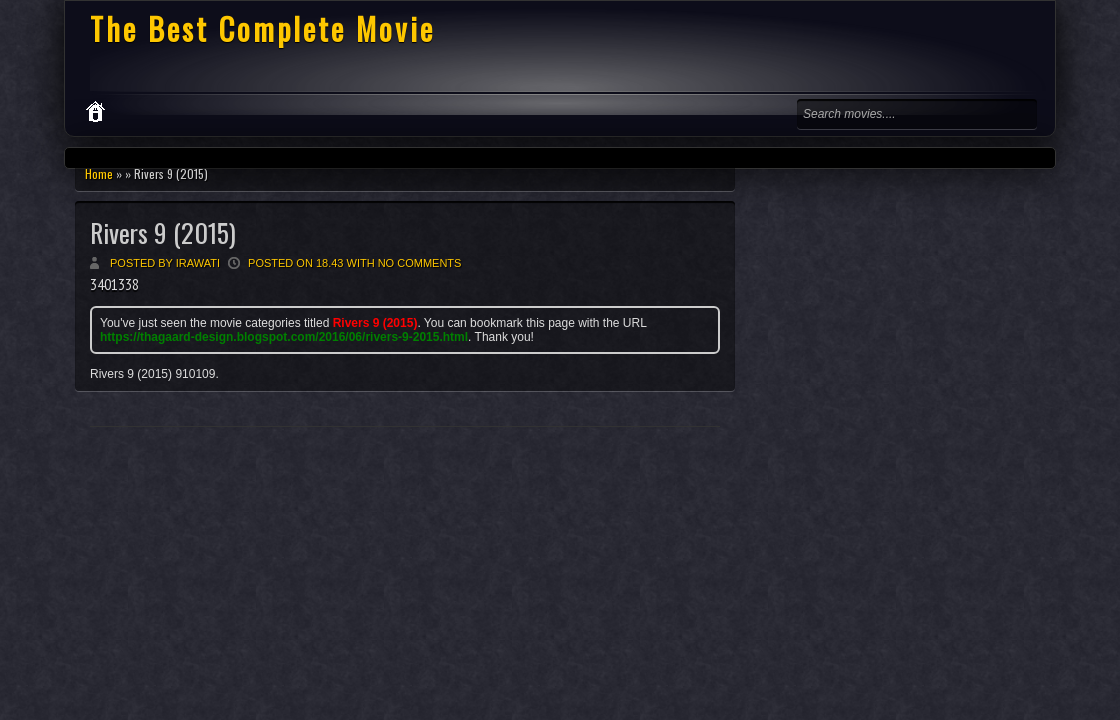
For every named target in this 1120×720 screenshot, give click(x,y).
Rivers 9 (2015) (163, 232)
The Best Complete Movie (262, 28)
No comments (420, 263)
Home (99, 173)
